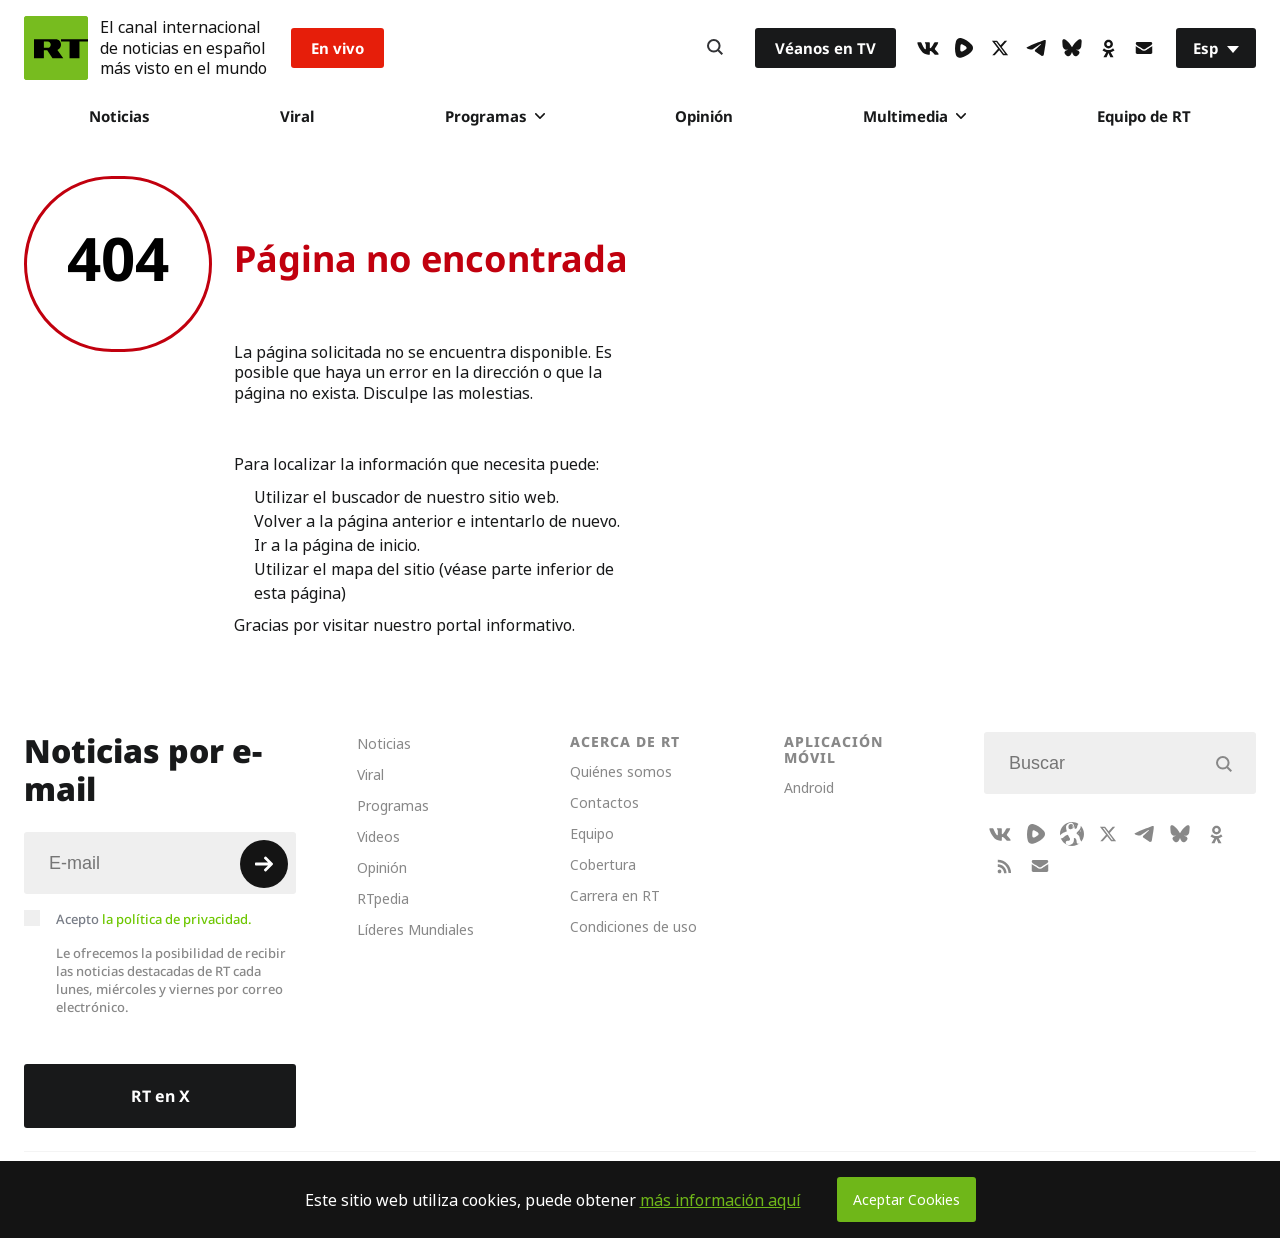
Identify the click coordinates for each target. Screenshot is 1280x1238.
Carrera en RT (615, 895)
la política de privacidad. (177, 919)
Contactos (604, 802)
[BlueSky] (1072, 48)
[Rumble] (964, 48)
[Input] (160, 863)
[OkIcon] (1108, 48)
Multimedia (914, 116)
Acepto (154, 919)
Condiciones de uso (633, 926)
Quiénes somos (621, 771)
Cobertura (603, 864)
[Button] (715, 48)
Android (809, 787)
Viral (297, 116)
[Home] (56, 48)
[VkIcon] (928, 48)
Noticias (119, 116)
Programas (495, 116)
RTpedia (383, 898)
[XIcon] (1000, 48)
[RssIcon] (1004, 866)
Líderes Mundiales (415, 929)
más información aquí (720, 1200)
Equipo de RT (1144, 116)
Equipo (592, 833)
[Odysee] (1072, 834)
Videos (378, 836)
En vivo (337, 48)
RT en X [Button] (160, 1096)
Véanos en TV (825, 48)
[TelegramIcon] (1036, 48)
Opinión (704, 116)
